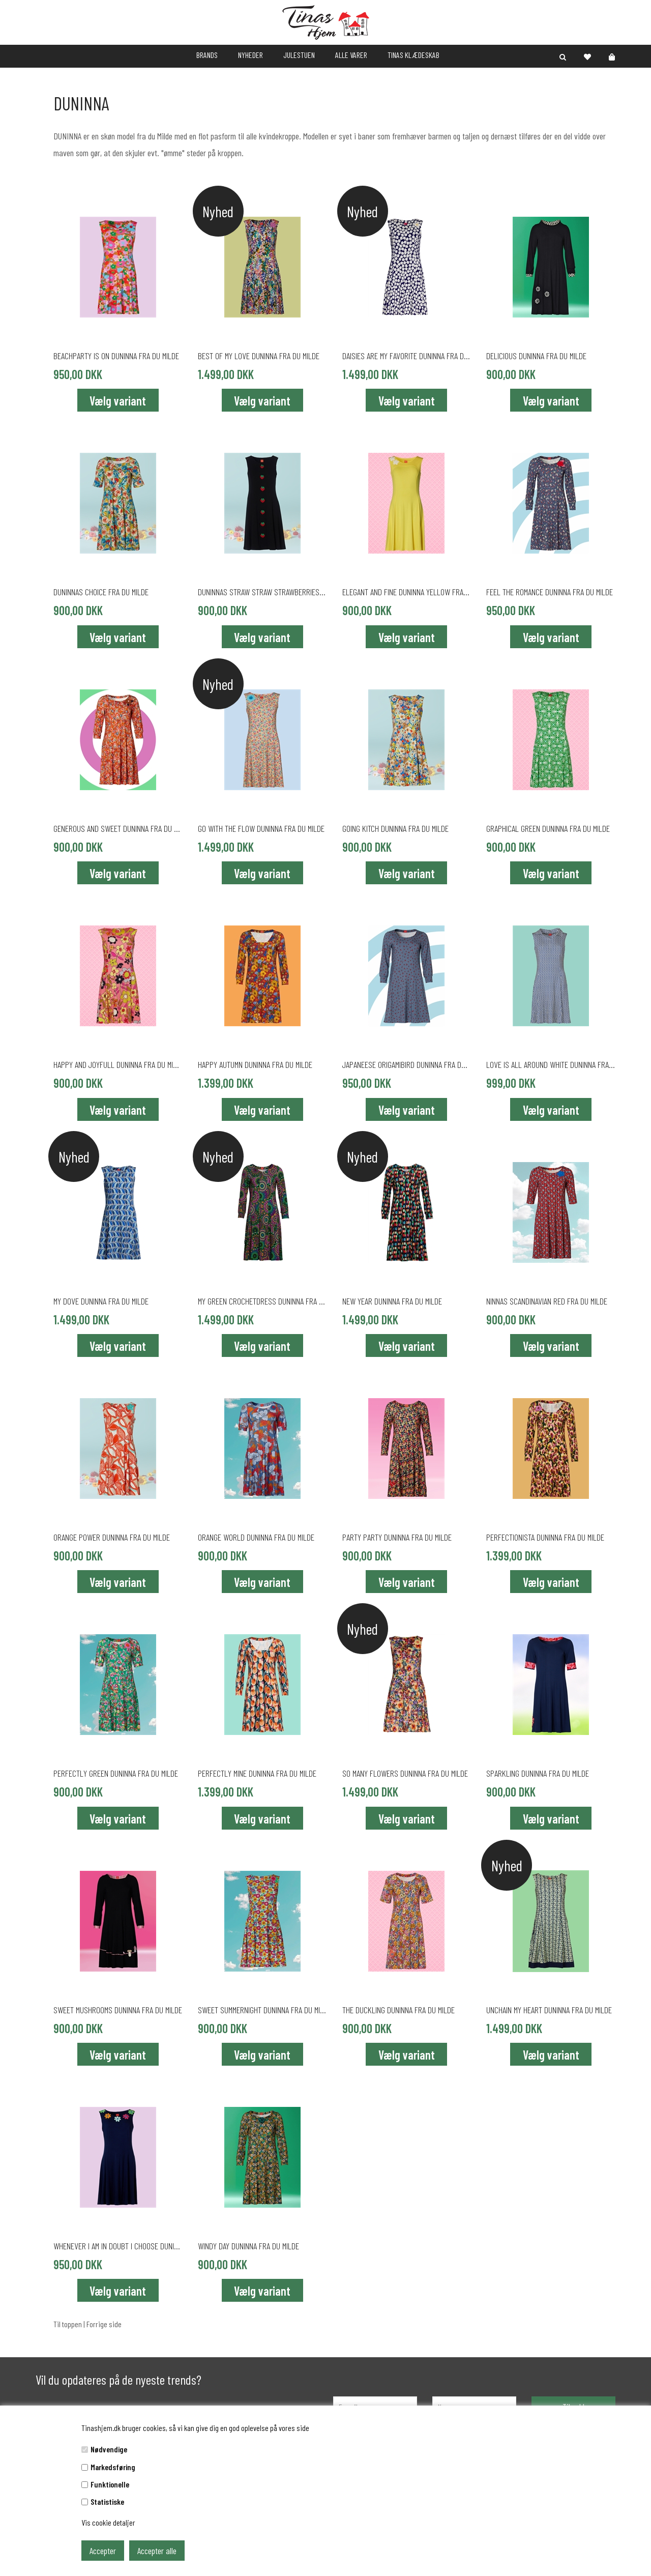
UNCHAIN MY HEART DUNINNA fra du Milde (549, 2009)
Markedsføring (113, 2467)
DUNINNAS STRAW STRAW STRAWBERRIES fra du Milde (262, 591)
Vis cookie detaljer (108, 2522)
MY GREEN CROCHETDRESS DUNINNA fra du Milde (262, 1301)
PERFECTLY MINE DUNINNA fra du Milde (257, 1773)
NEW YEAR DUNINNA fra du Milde (392, 1301)
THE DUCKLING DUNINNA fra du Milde (398, 2009)
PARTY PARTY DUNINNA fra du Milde (397, 1537)
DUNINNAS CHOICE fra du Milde (101, 591)
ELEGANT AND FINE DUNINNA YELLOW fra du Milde (406, 591)
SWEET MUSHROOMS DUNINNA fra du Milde (117, 2009)
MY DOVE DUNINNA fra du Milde (101, 1301)
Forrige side (104, 2324)
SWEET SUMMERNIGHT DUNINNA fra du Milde (262, 2009)
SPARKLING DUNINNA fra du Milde (537, 1773)
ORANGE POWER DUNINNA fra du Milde (111, 1537)
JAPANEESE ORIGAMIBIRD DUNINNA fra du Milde (406, 1064)
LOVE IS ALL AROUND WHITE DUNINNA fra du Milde (550, 1064)
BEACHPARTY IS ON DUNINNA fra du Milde (116, 355)
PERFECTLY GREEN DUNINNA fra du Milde (115, 1773)
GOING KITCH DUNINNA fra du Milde (395, 828)
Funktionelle (110, 2484)
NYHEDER (250, 55)
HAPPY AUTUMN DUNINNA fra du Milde (255, 1064)
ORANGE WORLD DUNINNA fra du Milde (256, 1537)
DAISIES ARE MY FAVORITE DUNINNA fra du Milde (406, 355)
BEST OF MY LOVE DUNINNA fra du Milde (258, 355)
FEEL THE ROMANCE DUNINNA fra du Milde (549, 591)
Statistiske (107, 2501)
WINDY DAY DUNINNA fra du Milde (248, 2245)
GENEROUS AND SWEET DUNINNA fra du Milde (118, 828)
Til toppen (67, 2324)
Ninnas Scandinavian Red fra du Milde (546, 1301)
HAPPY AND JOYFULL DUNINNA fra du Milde (118, 1064)
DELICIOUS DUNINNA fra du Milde (536, 355)
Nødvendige (109, 2449)
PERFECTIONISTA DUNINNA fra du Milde (545, 1537)
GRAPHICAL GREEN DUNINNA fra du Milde (548, 828)
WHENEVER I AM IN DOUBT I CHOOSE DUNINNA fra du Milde (118, 2245)
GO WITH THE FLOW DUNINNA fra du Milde (261, 828)
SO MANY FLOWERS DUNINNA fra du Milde (405, 1773)
